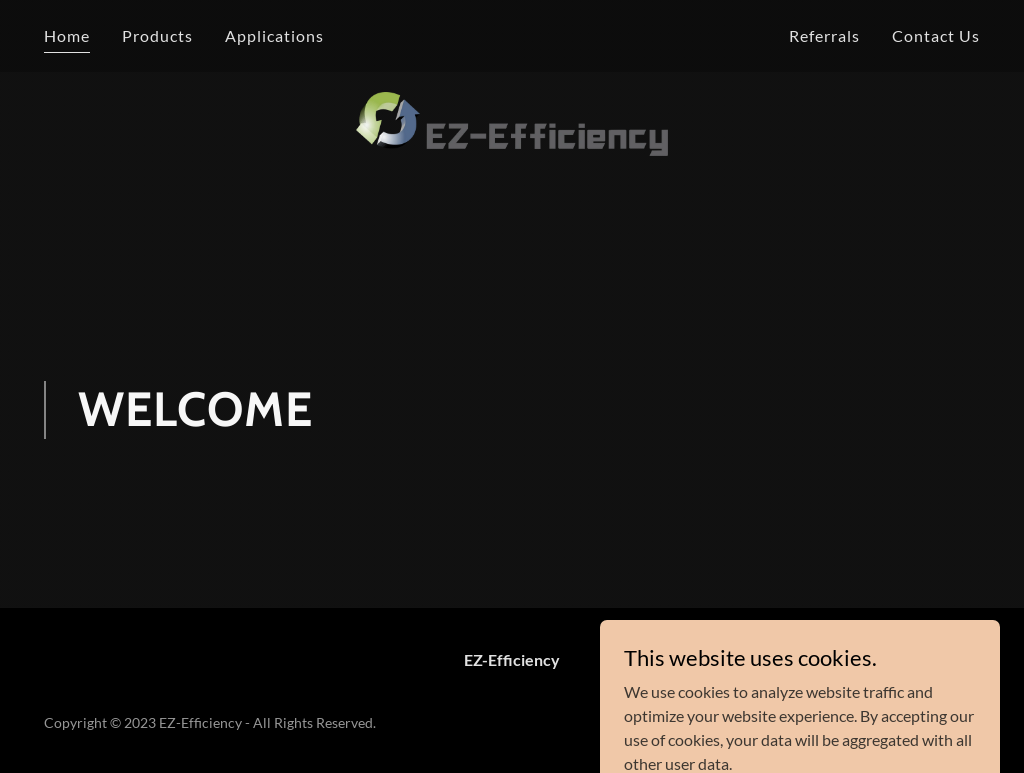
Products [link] (157, 35)
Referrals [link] (824, 35)
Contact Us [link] (936, 35)
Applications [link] (274, 35)
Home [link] (67, 35)
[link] (512, 32)
